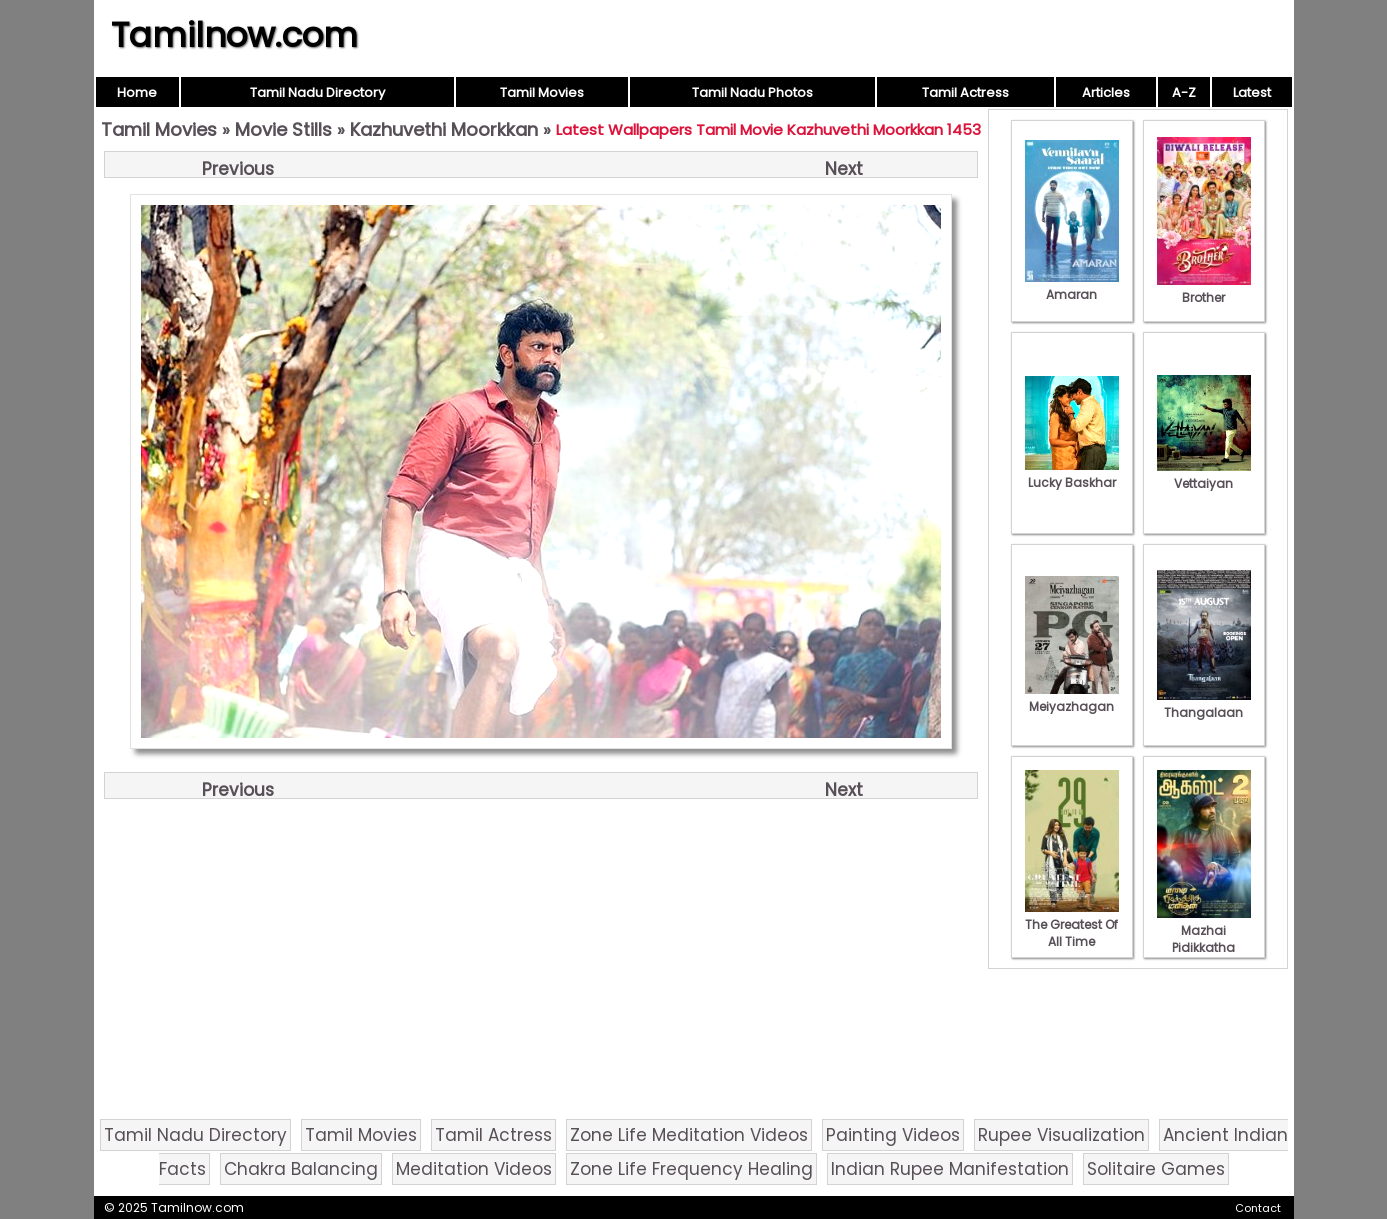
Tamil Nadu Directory (317, 92)
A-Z (1184, 92)
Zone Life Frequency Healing (691, 1169)
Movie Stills (283, 129)
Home (137, 92)
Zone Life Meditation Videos (689, 1135)
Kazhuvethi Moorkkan (444, 129)
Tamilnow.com (234, 35)
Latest (1252, 92)
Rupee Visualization (1061, 1135)
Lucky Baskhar (1072, 474)
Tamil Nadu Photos (752, 92)
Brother (1204, 289)
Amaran (1072, 286)
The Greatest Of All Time (1072, 924)
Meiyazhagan (1072, 698)
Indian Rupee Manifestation (950, 1169)
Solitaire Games (1156, 1169)
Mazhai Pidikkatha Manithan (1204, 939)
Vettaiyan (1204, 475)
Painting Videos (893, 1135)
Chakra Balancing (301, 1169)
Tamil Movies (542, 92)
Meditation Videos (474, 1169)
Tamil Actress (965, 92)
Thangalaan (1204, 704)
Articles (1106, 92)
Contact (1258, 1208)
